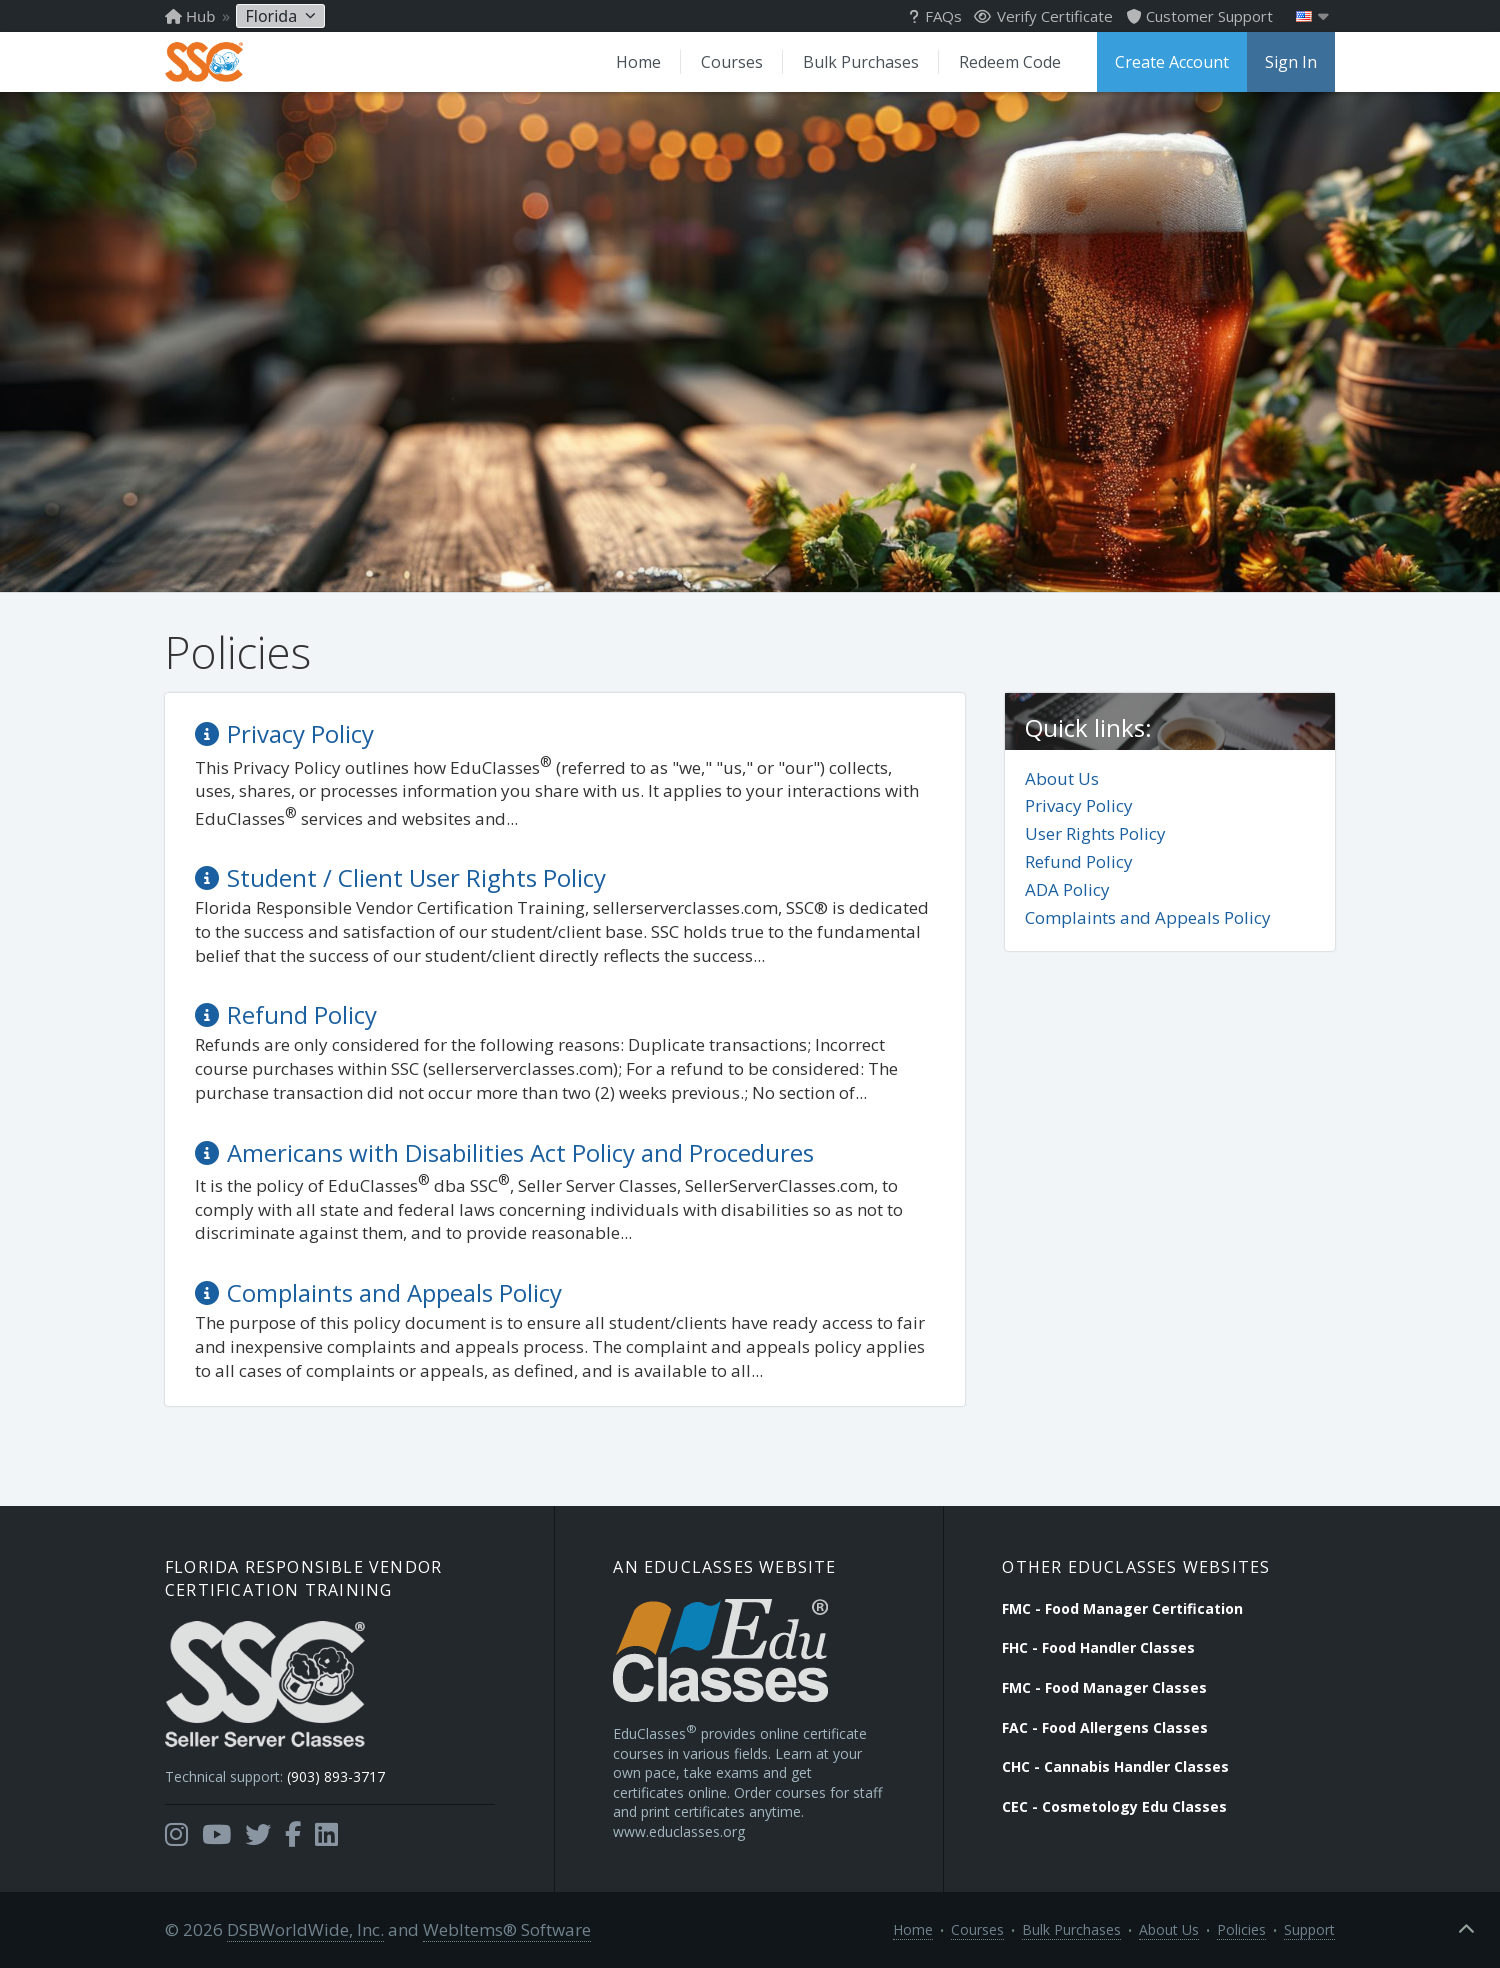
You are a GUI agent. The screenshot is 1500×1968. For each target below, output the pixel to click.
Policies (1241, 1929)
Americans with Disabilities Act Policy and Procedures (520, 1152)
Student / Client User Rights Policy (416, 877)
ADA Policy (1067, 889)
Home (638, 62)
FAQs (935, 16)
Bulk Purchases (861, 62)
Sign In (1291, 62)
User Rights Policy (1095, 833)
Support (1309, 1929)
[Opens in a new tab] (176, 1835)
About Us (1062, 778)
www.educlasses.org (679, 1831)
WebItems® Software (507, 1929)
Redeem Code (1010, 62)
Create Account (1172, 62)
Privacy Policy (1079, 805)
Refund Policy (1079, 861)
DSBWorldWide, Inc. (305, 1929)
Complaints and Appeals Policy (1148, 917)
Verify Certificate (1043, 16)
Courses (732, 62)
